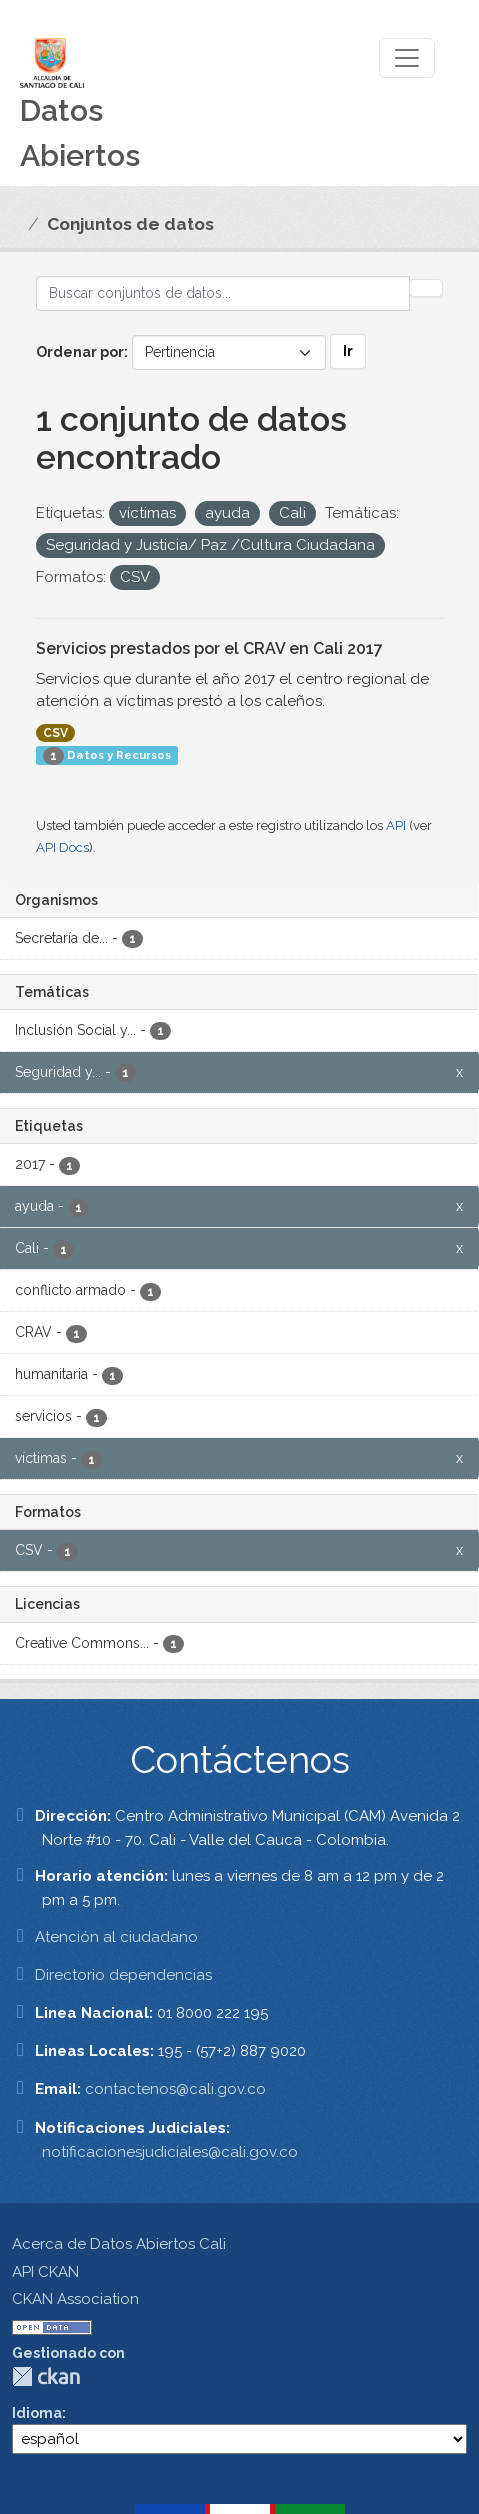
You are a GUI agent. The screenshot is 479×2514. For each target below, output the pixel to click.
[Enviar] (426, 288)
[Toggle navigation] (407, 58)
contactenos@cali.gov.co (175, 2089)
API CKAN (45, 2272)
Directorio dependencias (123, 1975)
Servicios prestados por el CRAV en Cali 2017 (209, 648)
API (396, 825)
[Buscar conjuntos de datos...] (223, 293)
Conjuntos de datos (130, 224)
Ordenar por (80, 352)
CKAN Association (75, 2299)
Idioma (37, 2413)
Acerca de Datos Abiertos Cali (119, 2244)
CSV (55, 733)
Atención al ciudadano (116, 1937)
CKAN (46, 2376)
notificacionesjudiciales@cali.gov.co (170, 2152)
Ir (348, 351)
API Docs (62, 847)
